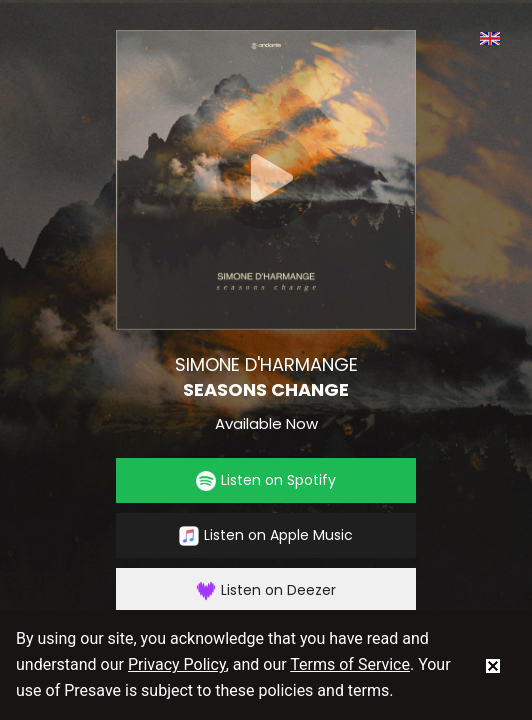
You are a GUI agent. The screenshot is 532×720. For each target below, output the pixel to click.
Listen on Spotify (266, 480)
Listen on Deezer (266, 590)
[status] (493, 665)
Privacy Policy (177, 664)
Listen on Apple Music (266, 535)
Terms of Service (350, 664)
